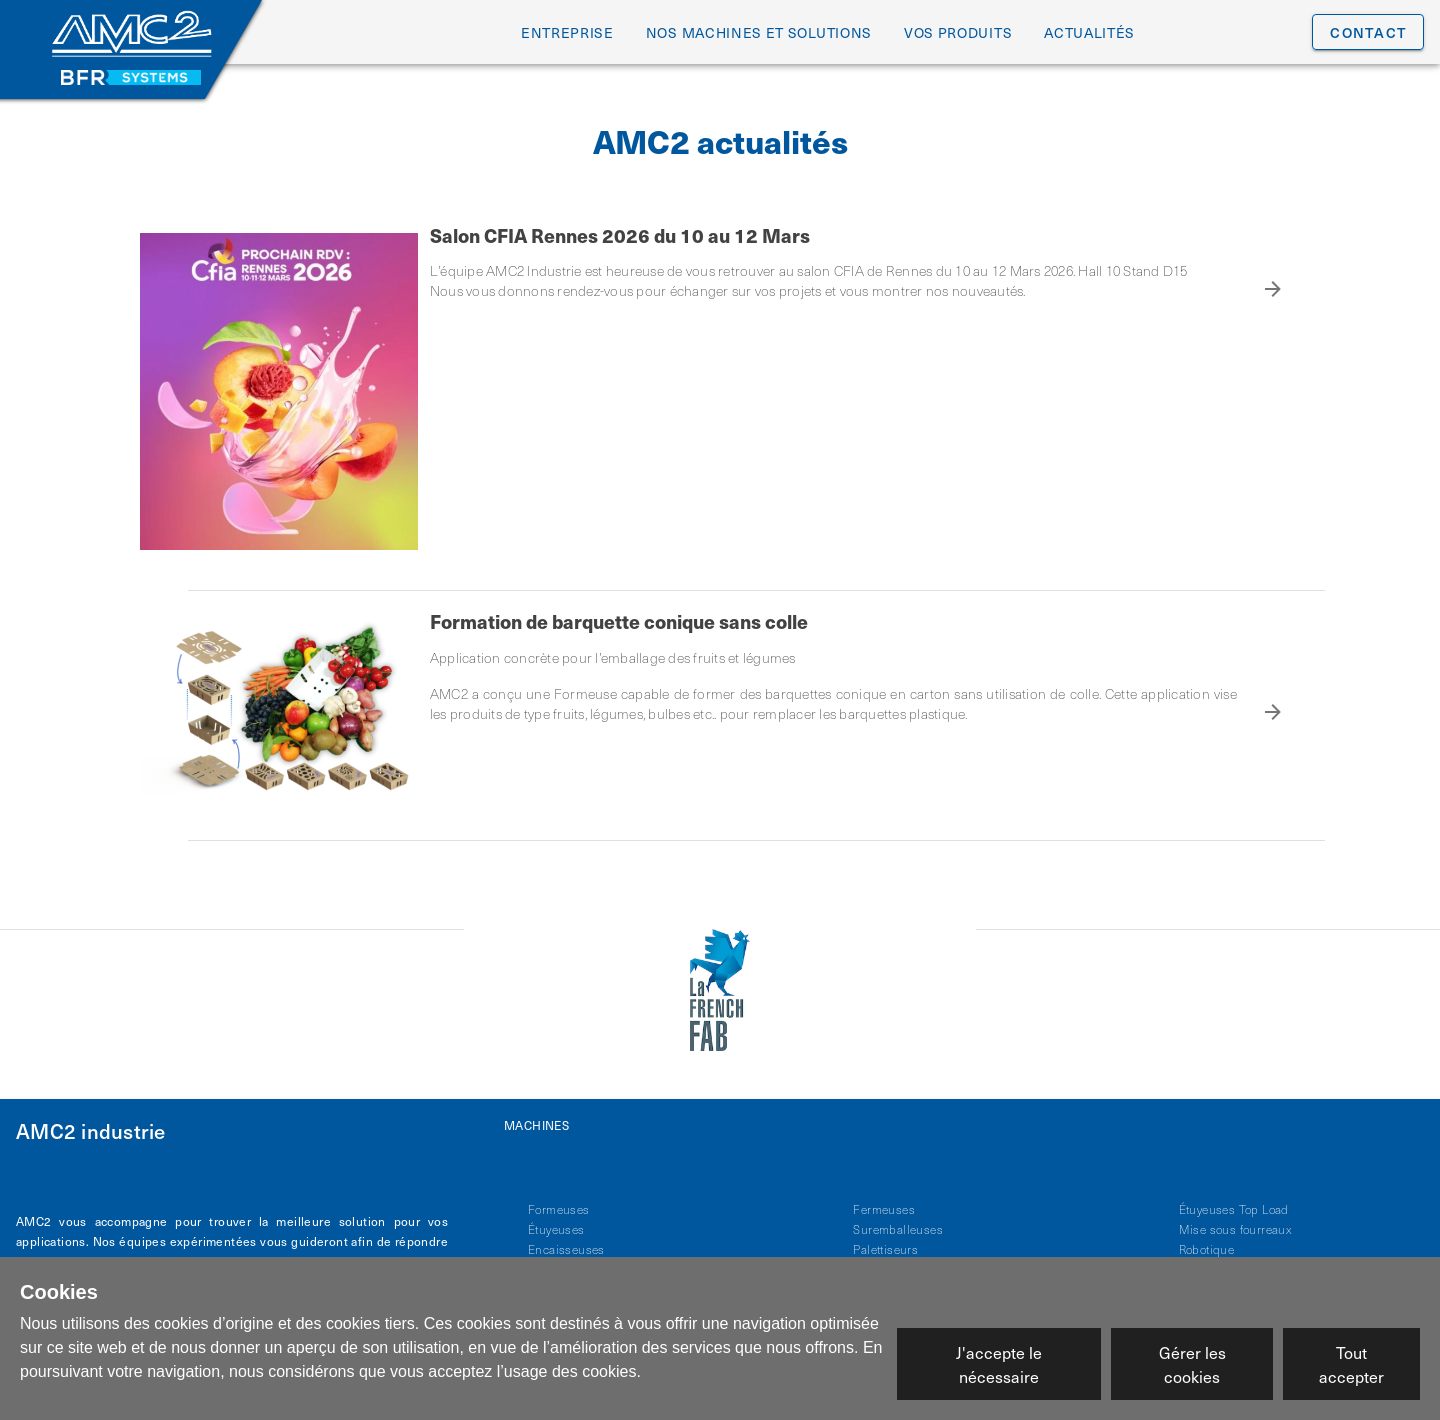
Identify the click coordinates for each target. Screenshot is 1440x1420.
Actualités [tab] (1089, 32)
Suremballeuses (898, 1219)
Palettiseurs (885, 1239)
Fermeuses (884, 1199)
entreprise (567, 32)
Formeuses (559, 1199)
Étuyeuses (556, 1219)
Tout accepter (1351, 1364)
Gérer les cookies (1192, 1364)
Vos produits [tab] (958, 32)
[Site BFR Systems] (131, 77)
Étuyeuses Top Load (1234, 1199)
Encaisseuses (566, 1239)
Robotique (1207, 1239)
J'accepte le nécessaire (999, 1364)
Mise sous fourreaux (1235, 1219)
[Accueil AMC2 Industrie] (131, 36)
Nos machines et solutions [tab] (759, 32)
